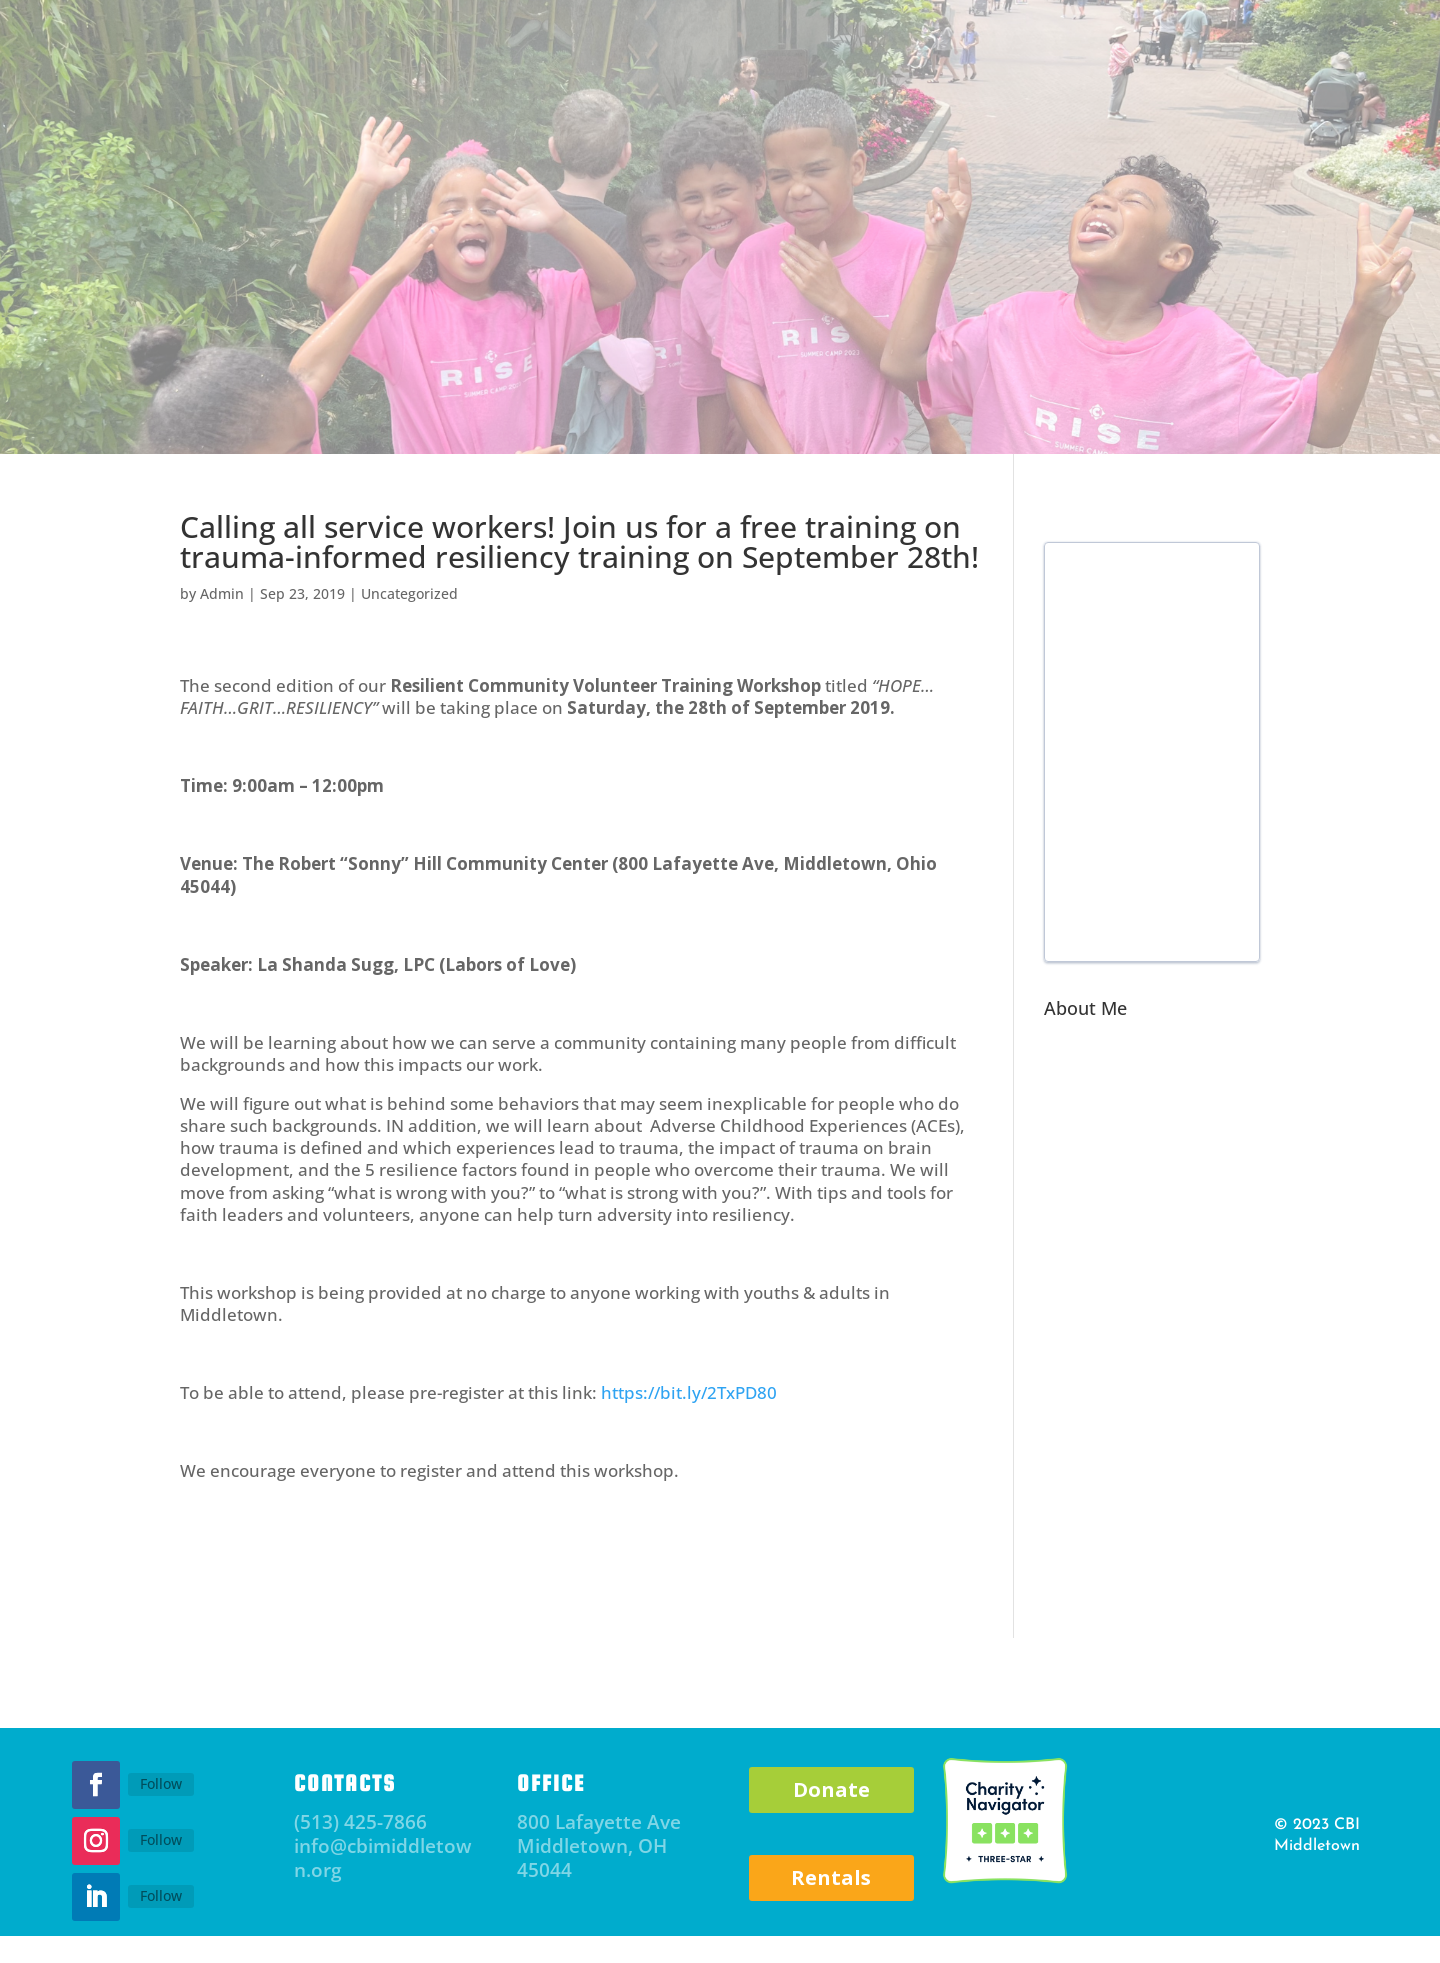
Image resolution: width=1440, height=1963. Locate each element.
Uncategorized (409, 593)
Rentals (831, 1877)
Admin (222, 593)
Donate (831, 1789)
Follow (161, 1783)
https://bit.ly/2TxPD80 (689, 1392)
